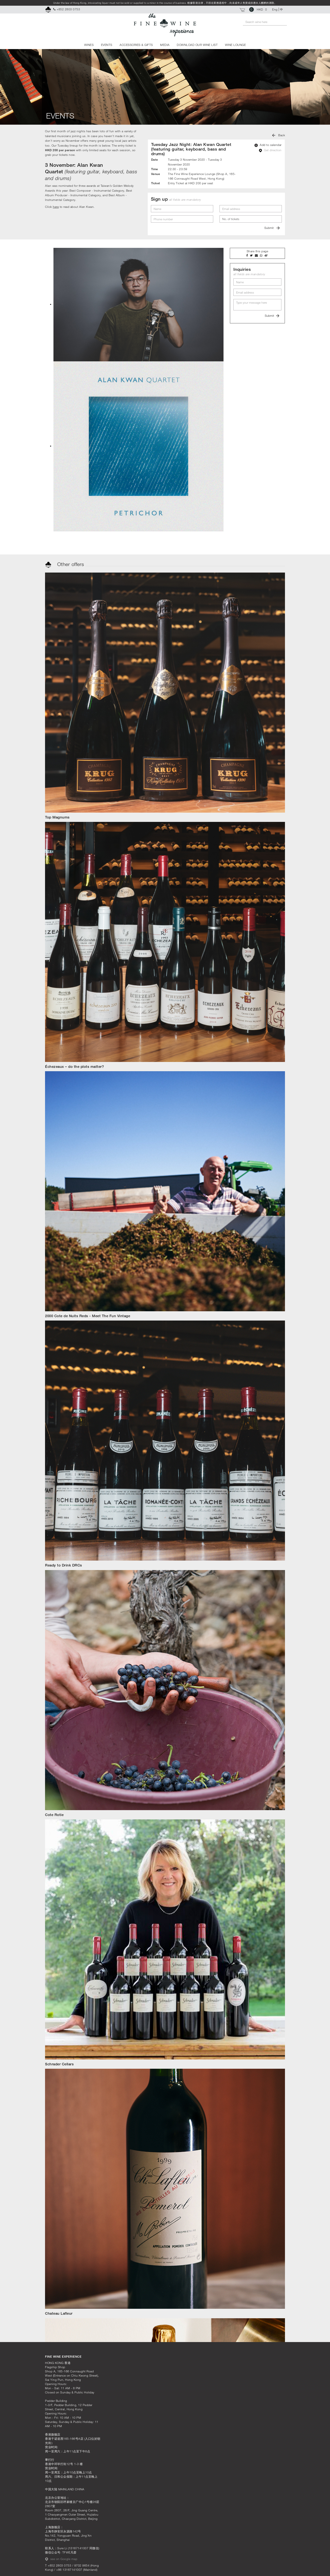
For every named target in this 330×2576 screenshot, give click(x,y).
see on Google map (61, 2559)
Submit (272, 228)
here (56, 206)
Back (278, 135)
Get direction (270, 150)
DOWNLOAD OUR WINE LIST (197, 45)
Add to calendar (268, 145)
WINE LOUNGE (235, 45)
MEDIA (165, 45)
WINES (89, 45)
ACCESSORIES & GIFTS (136, 45)
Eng (275, 9)
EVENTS (106, 45)
